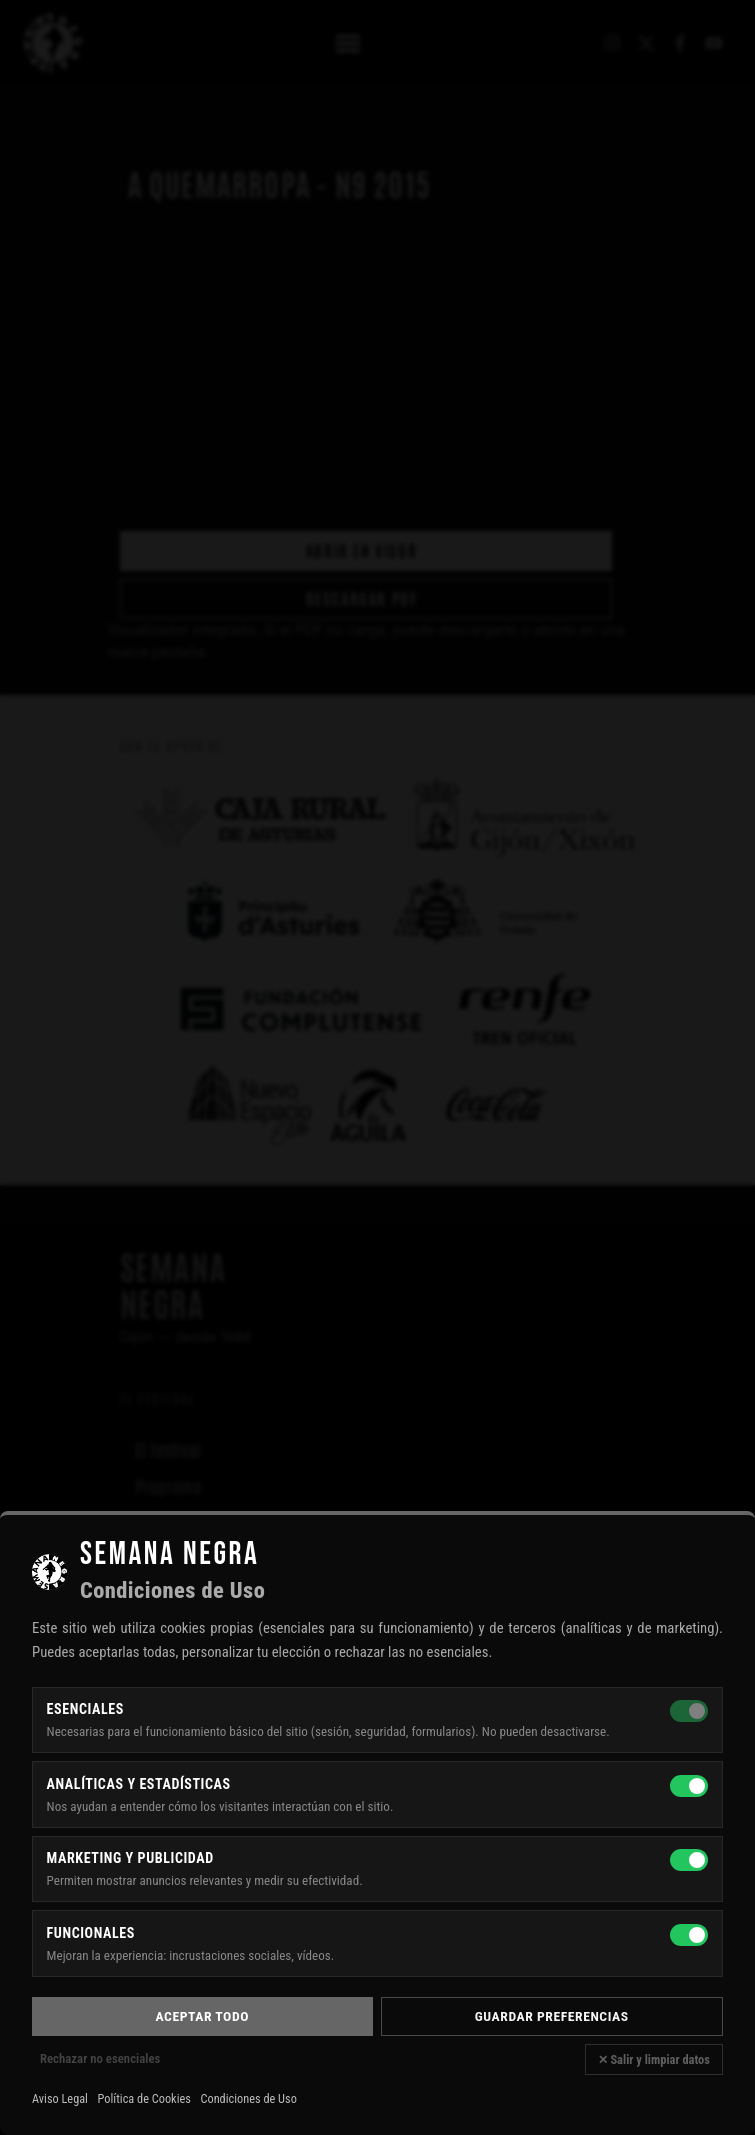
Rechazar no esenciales (100, 2058)
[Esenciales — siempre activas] (689, 1711)
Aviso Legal (60, 2099)
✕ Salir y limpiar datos (654, 2059)
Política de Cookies (144, 2099)
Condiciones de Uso (248, 2099)
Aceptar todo (202, 2016)
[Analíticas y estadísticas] (689, 1786)
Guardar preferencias (552, 2016)
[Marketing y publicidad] (689, 1860)
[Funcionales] (689, 1935)
